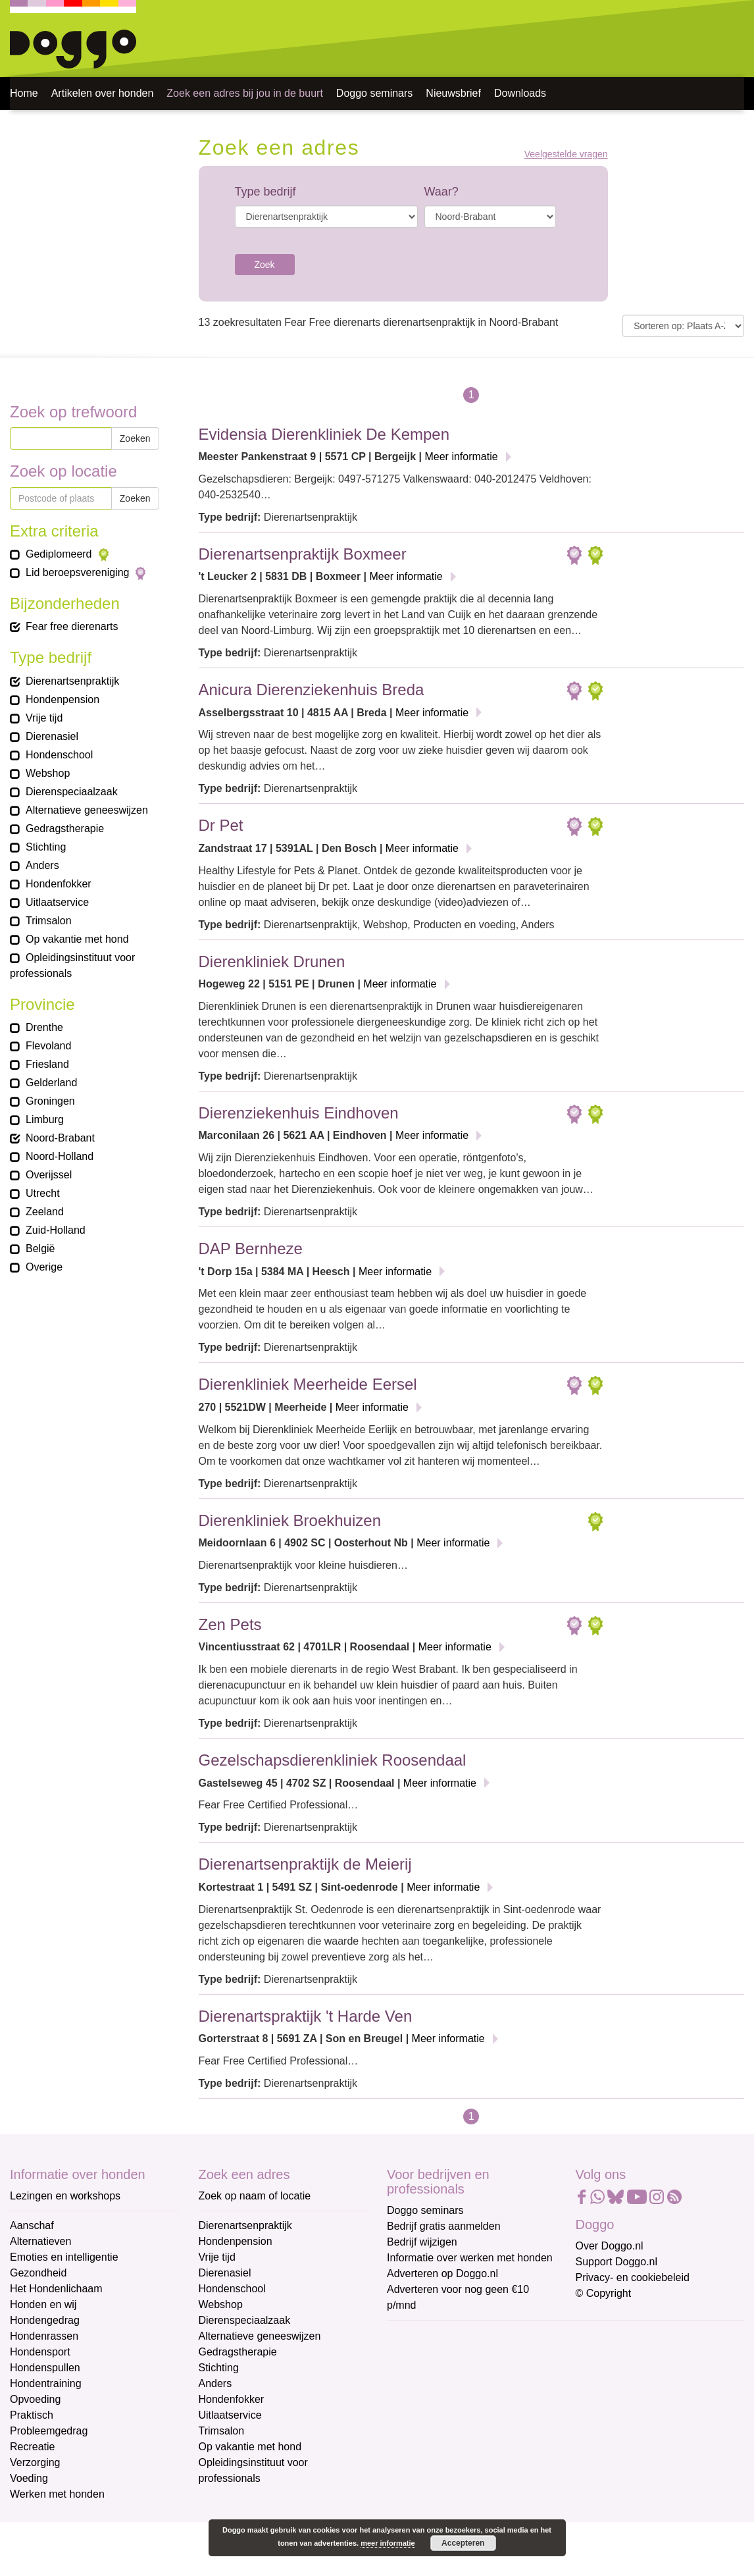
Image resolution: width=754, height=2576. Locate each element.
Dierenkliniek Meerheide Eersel (308, 1384)
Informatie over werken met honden (470, 2257)
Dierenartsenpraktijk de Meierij (305, 1864)
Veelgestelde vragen (566, 154)
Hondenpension (235, 2241)
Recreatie (32, 2446)
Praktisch (31, 2415)
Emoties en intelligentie (64, 2257)
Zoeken (135, 438)
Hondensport (40, 2351)
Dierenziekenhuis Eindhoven (299, 1113)
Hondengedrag (45, 2320)
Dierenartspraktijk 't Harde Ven (306, 2016)
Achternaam (416, 2423)
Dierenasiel (225, 2272)
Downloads (520, 93)
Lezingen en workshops (65, 2195)
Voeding (29, 2478)
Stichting (219, 2367)
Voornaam (412, 2380)
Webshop (221, 2304)
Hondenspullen (45, 2367)
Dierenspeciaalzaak (245, 2320)
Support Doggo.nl (617, 2261)
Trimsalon (222, 2430)
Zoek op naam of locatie (255, 2195)
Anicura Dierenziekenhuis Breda (311, 689)
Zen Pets (230, 1624)
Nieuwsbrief (453, 93)
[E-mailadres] (480, 2357)
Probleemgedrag (49, 2430)
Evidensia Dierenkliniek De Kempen (324, 434)
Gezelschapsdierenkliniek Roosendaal (332, 1760)
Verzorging (35, 2462)
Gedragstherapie (238, 2351)
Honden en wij (43, 2304)
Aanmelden (481, 2478)
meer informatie (388, 2543)
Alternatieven (40, 2241)
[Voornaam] (480, 2400)
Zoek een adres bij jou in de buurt (244, 93)
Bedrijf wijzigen (422, 2241)
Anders (215, 2383)
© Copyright (604, 2293)
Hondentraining (46, 2383)
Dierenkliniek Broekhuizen (290, 1520)
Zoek (265, 264)
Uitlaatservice (230, 2415)
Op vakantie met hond (250, 2446)
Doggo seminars (374, 93)
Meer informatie (460, 456)
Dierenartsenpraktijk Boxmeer (303, 554)
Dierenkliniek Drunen (272, 961)
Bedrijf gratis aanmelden (444, 2226)
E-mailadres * (420, 2336)
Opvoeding (35, 2399)
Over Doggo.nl (609, 2245)
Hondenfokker (231, 2399)
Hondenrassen (44, 2336)
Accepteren (462, 2543)
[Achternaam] (480, 2443)
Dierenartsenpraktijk (245, 2225)
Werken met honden (57, 2494)
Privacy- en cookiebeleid (633, 2277)
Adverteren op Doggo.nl (442, 2273)
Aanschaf (32, 2225)
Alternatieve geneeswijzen (260, 2336)
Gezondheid (38, 2272)
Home (24, 93)
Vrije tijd (217, 2257)
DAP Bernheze (251, 1248)
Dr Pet (221, 825)
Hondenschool (232, 2288)
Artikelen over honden (102, 93)
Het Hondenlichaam (56, 2288)
